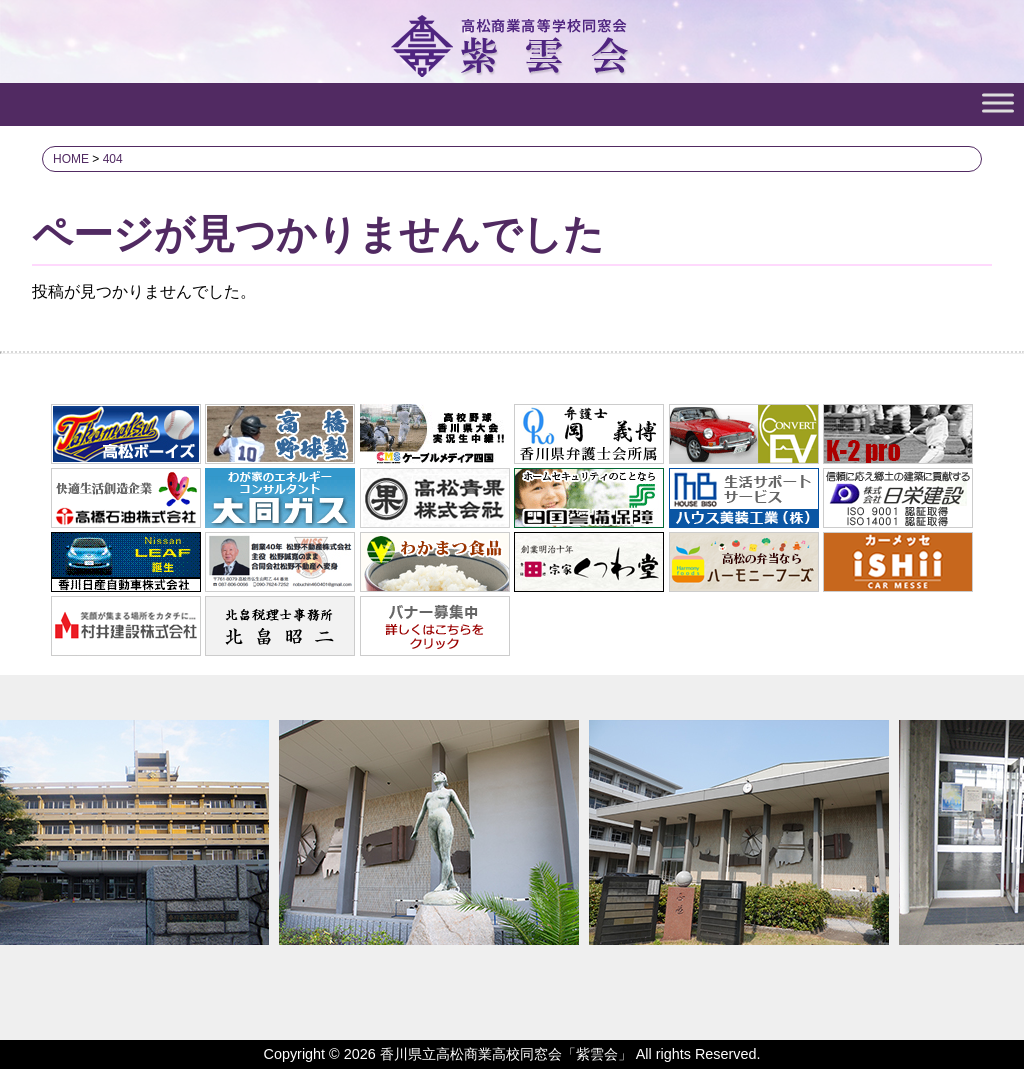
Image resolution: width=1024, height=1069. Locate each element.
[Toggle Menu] (998, 102)
